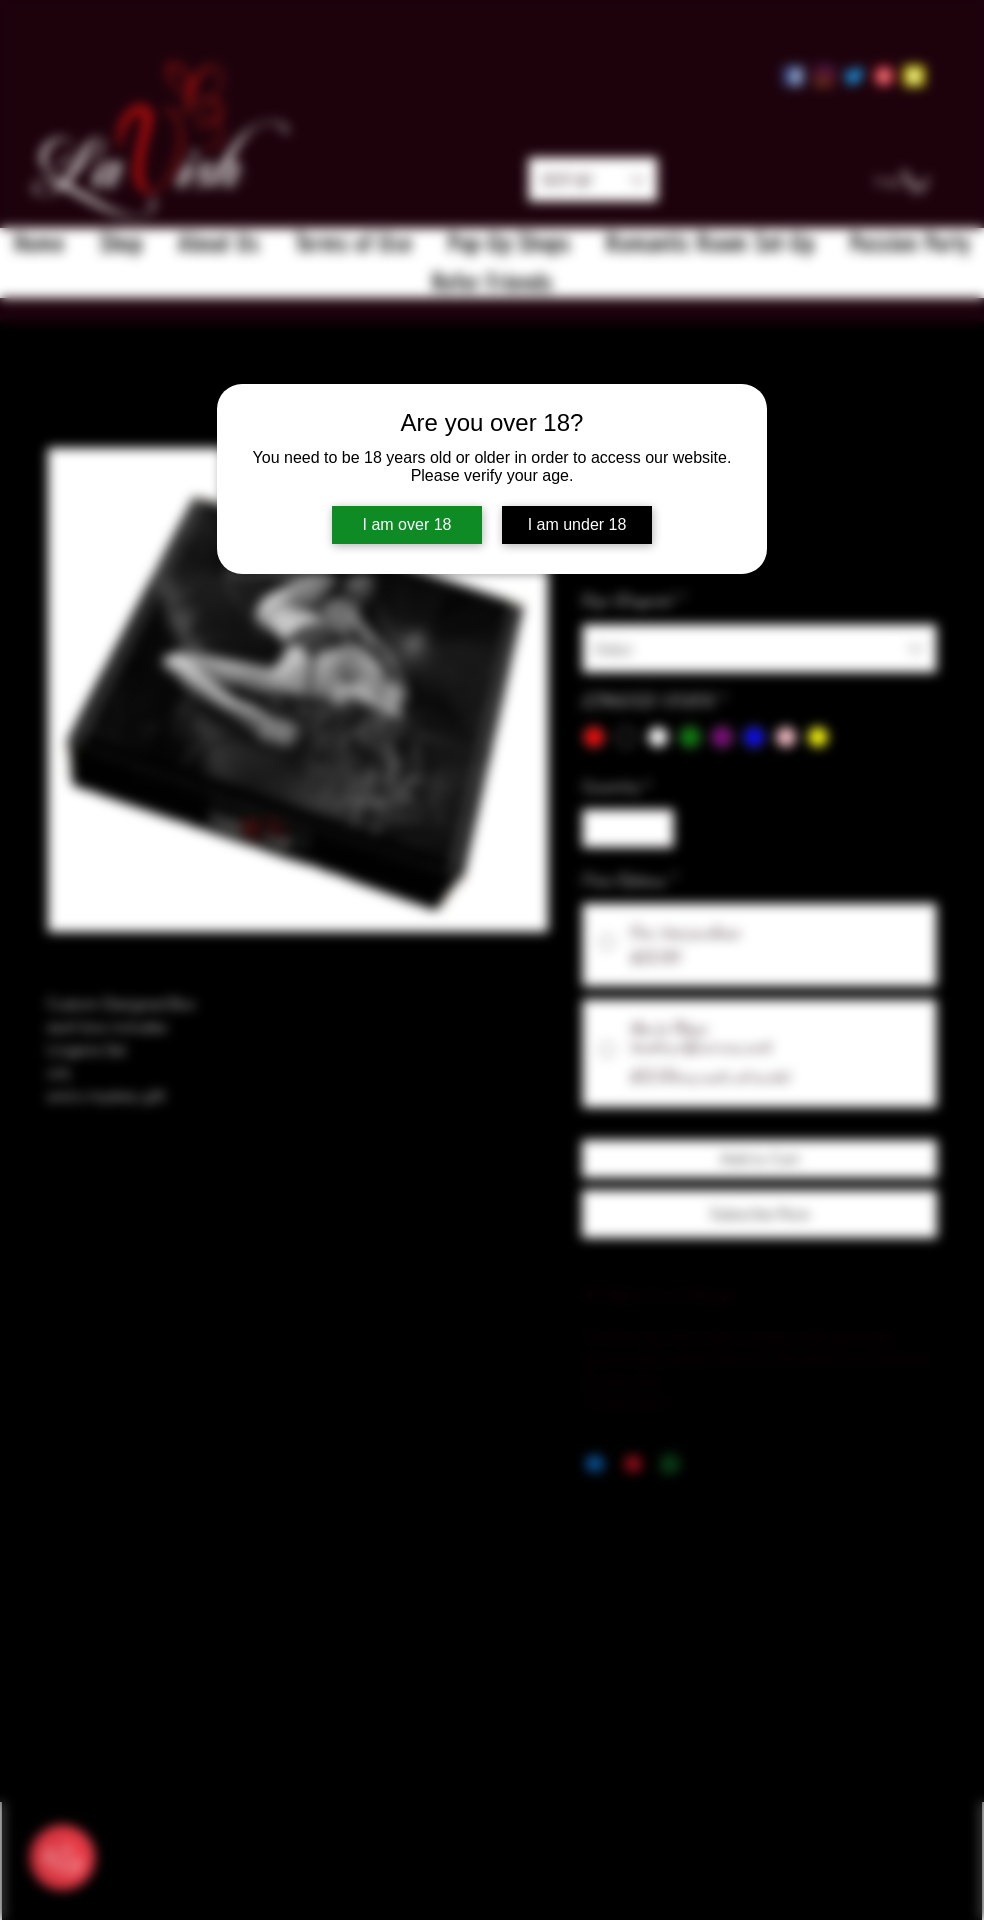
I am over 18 (407, 524)
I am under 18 (577, 524)
